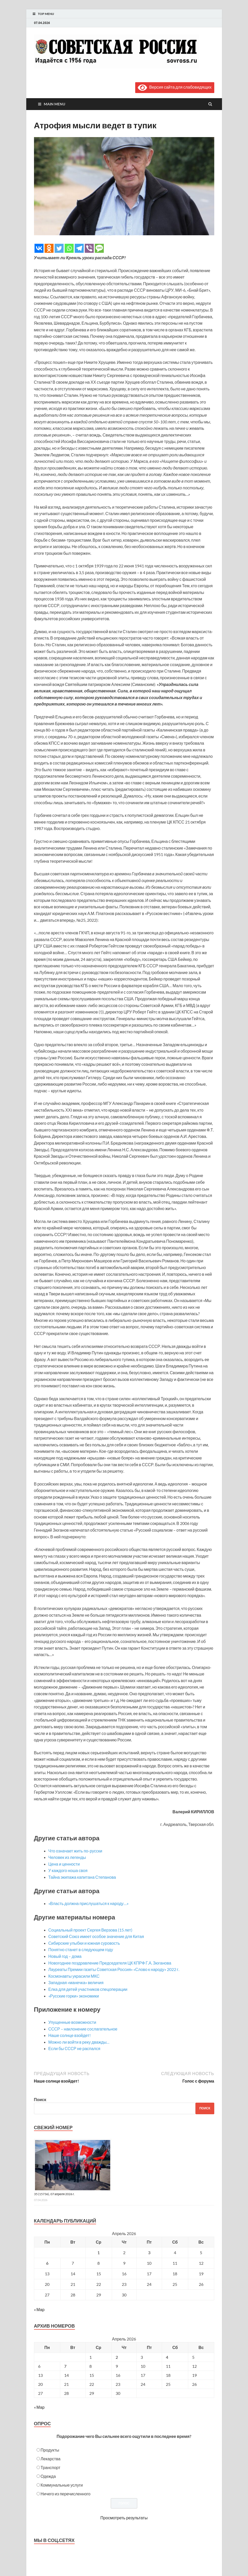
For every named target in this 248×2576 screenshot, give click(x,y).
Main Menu (54, 104)
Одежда (48, 2476)
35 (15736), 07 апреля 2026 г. (54, 2194)
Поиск (40, 2099)
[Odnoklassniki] (49, 248)
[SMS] (99, 248)
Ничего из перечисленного (66, 2493)
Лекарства (51, 2458)
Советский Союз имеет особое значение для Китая (96, 1936)
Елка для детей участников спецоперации (87, 1989)
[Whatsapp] (69, 248)
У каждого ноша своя (68, 1870)
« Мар (39, 2309)
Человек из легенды (67, 1857)
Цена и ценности (64, 1863)
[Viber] (89, 248)
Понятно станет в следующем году (80, 1949)
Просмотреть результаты (124, 2517)
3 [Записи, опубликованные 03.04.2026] (149, 2252)
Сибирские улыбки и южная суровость (84, 1943)
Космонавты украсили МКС (74, 1976)
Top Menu (46, 14)
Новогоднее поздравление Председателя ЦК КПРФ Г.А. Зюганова (109, 1962)
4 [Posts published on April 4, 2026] (167, 2357)
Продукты (50, 2449)
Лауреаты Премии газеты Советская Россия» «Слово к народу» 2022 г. (113, 1969)
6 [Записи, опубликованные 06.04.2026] (47, 2263)
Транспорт (51, 2467)
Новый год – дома (65, 1956)
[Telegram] (79, 248)
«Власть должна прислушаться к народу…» (88, 1903)
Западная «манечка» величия (76, 1982)
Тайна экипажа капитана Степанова (82, 1877)
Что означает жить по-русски (75, 1850)
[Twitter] (59, 248)
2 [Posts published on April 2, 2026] (117, 2357)
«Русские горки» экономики (73, 1995)
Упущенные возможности (72, 2022)
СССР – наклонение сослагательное (82, 2028)
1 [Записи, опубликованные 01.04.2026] (98, 2252)
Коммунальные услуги (62, 2484)
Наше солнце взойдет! (69, 2035)
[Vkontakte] (39, 248)
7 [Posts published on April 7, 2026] (65, 2366)
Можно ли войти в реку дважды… (79, 2042)
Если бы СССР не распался (74, 2048)
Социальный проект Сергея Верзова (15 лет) (90, 1929)
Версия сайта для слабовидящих (174, 87)
